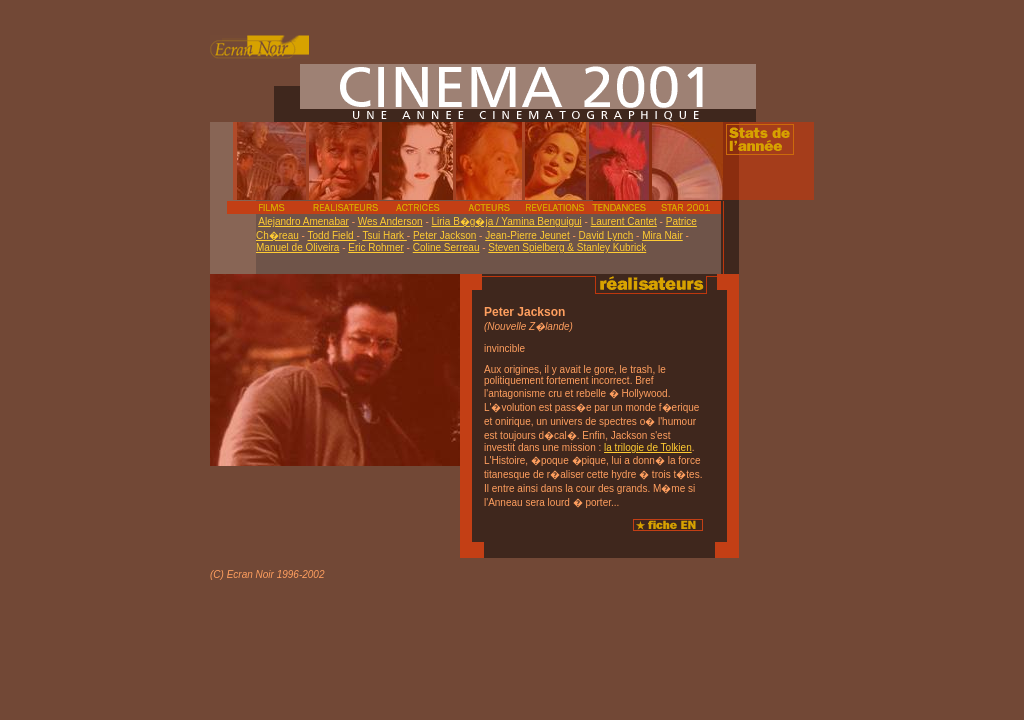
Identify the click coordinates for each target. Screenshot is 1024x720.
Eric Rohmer (376, 247)
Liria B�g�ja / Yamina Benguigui (507, 221)
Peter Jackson (444, 235)
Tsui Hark (384, 235)
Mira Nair (662, 235)
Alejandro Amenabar (303, 221)
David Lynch (606, 235)
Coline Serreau (446, 247)
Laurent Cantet (624, 221)
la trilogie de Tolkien (648, 447)
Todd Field (332, 235)
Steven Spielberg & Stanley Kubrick (567, 247)
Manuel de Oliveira (297, 247)
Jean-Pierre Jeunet (527, 235)
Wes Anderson (390, 221)
